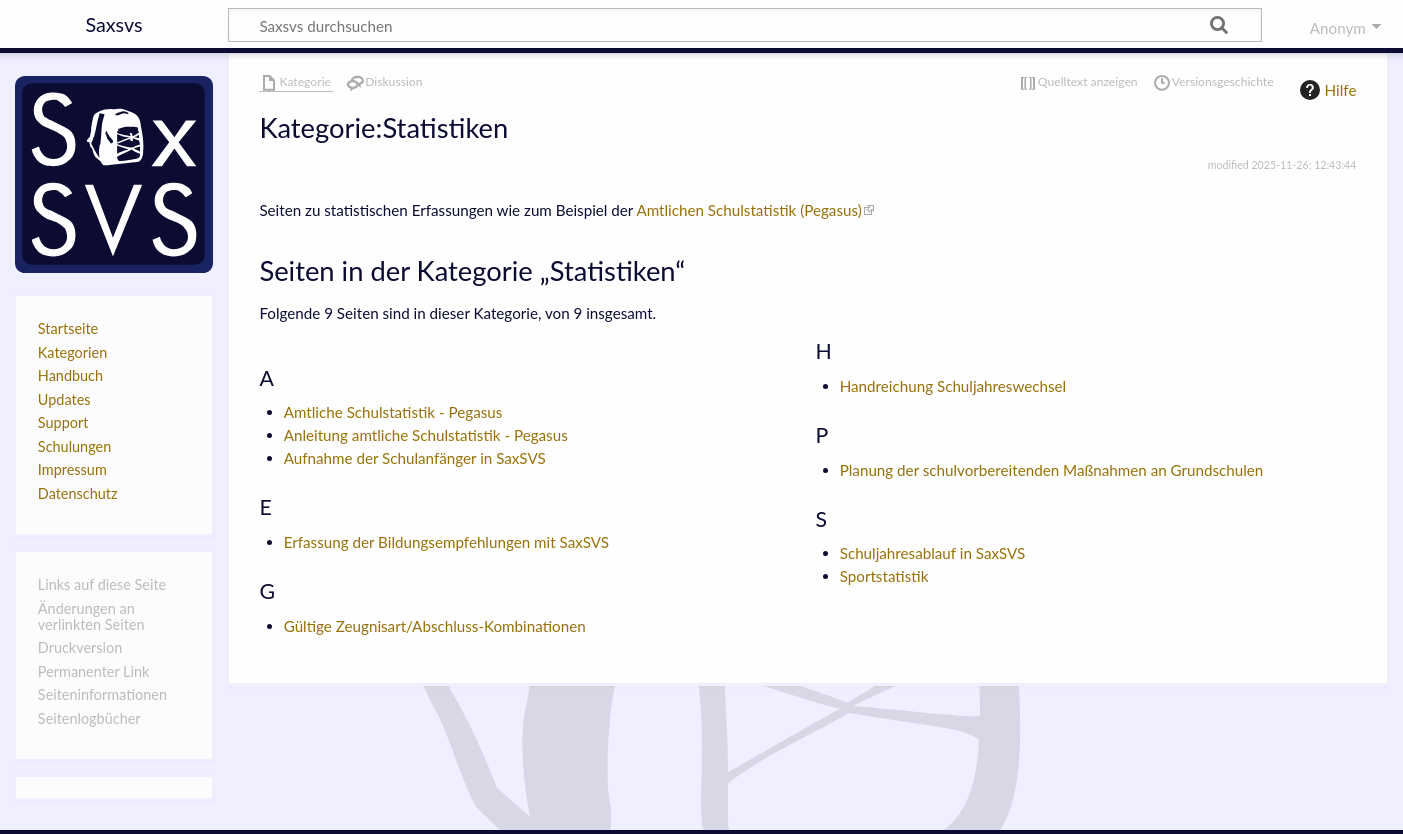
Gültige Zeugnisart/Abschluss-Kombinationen (435, 626)
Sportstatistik (884, 576)
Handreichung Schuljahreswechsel (953, 386)
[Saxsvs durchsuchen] (745, 25)
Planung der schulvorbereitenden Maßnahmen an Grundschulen (1052, 470)
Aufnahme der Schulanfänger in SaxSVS (415, 458)
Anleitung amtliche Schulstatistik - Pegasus (426, 435)
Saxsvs (113, 24)
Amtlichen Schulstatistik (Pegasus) (748, 210)
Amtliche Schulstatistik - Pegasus (393, 412)
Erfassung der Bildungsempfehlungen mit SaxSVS (446, 542)
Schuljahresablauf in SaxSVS (933, 553)
